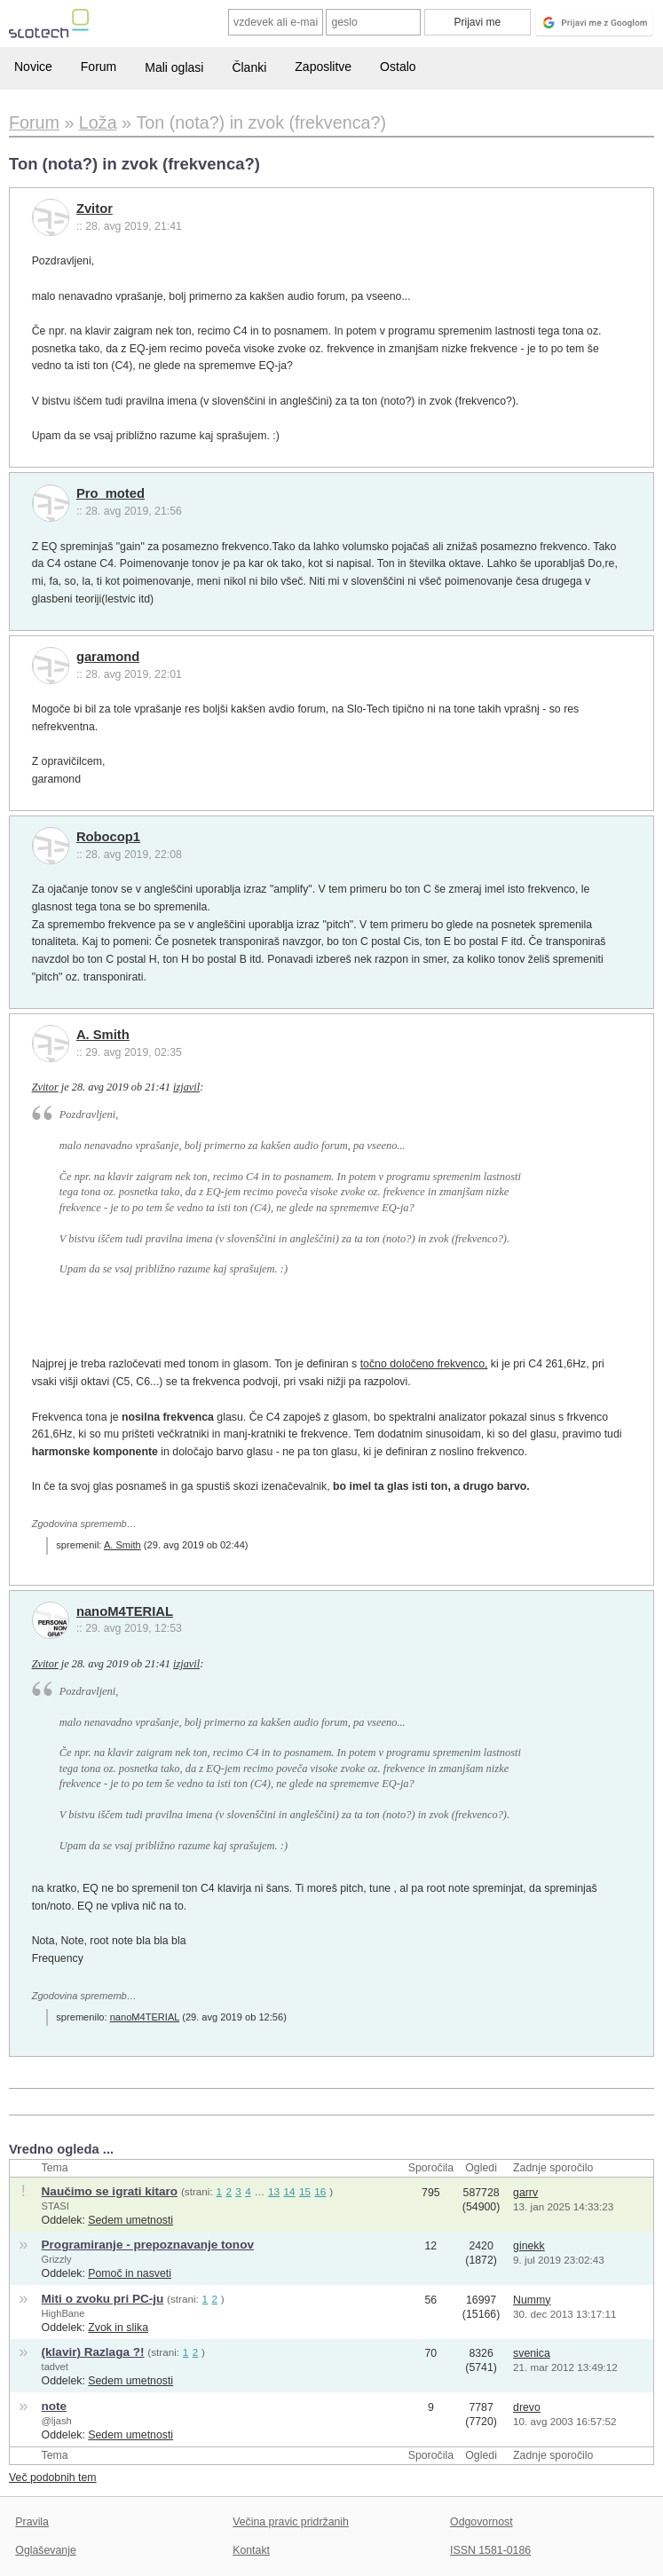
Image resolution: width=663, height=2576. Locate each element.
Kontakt (251, 2550)
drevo (527, 2407)
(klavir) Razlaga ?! (93, 2352)
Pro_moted (110, 493)
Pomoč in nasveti (129, 2273)
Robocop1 (108, 837)
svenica (531, 2353)
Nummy (531, 2300)
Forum (98, 66)
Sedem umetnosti (130, 2220)
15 (305, 2191)
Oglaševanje (45, 2550)
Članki (249, 67)
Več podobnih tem (53, 2477)
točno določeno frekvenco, (424, 1364)
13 (274, 2191)
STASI (55, 2206)
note (54, 2406)
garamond (107, 657)
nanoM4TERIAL (124, 1611)
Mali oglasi (174, 67)
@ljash (57, 2420)
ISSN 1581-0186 (490, 2550)
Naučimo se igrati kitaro (110, 2191)
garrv (525, 2192)
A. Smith (103, 1035)
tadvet (55, 2366)
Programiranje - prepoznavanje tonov (148, 2244)
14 (290, 2191)
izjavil (186, 1087)
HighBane (63, 2313)
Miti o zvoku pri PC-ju (103, 2298)
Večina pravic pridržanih (291, 2522)
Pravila (32, 2522)
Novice (33, 66)
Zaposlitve (323, 66)
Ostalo (397, 66)
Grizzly (57, 2259)
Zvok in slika (118, 2327)
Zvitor (94, 208)
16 (320, 2191)
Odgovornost (481, 2522)
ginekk (529, 2246)
